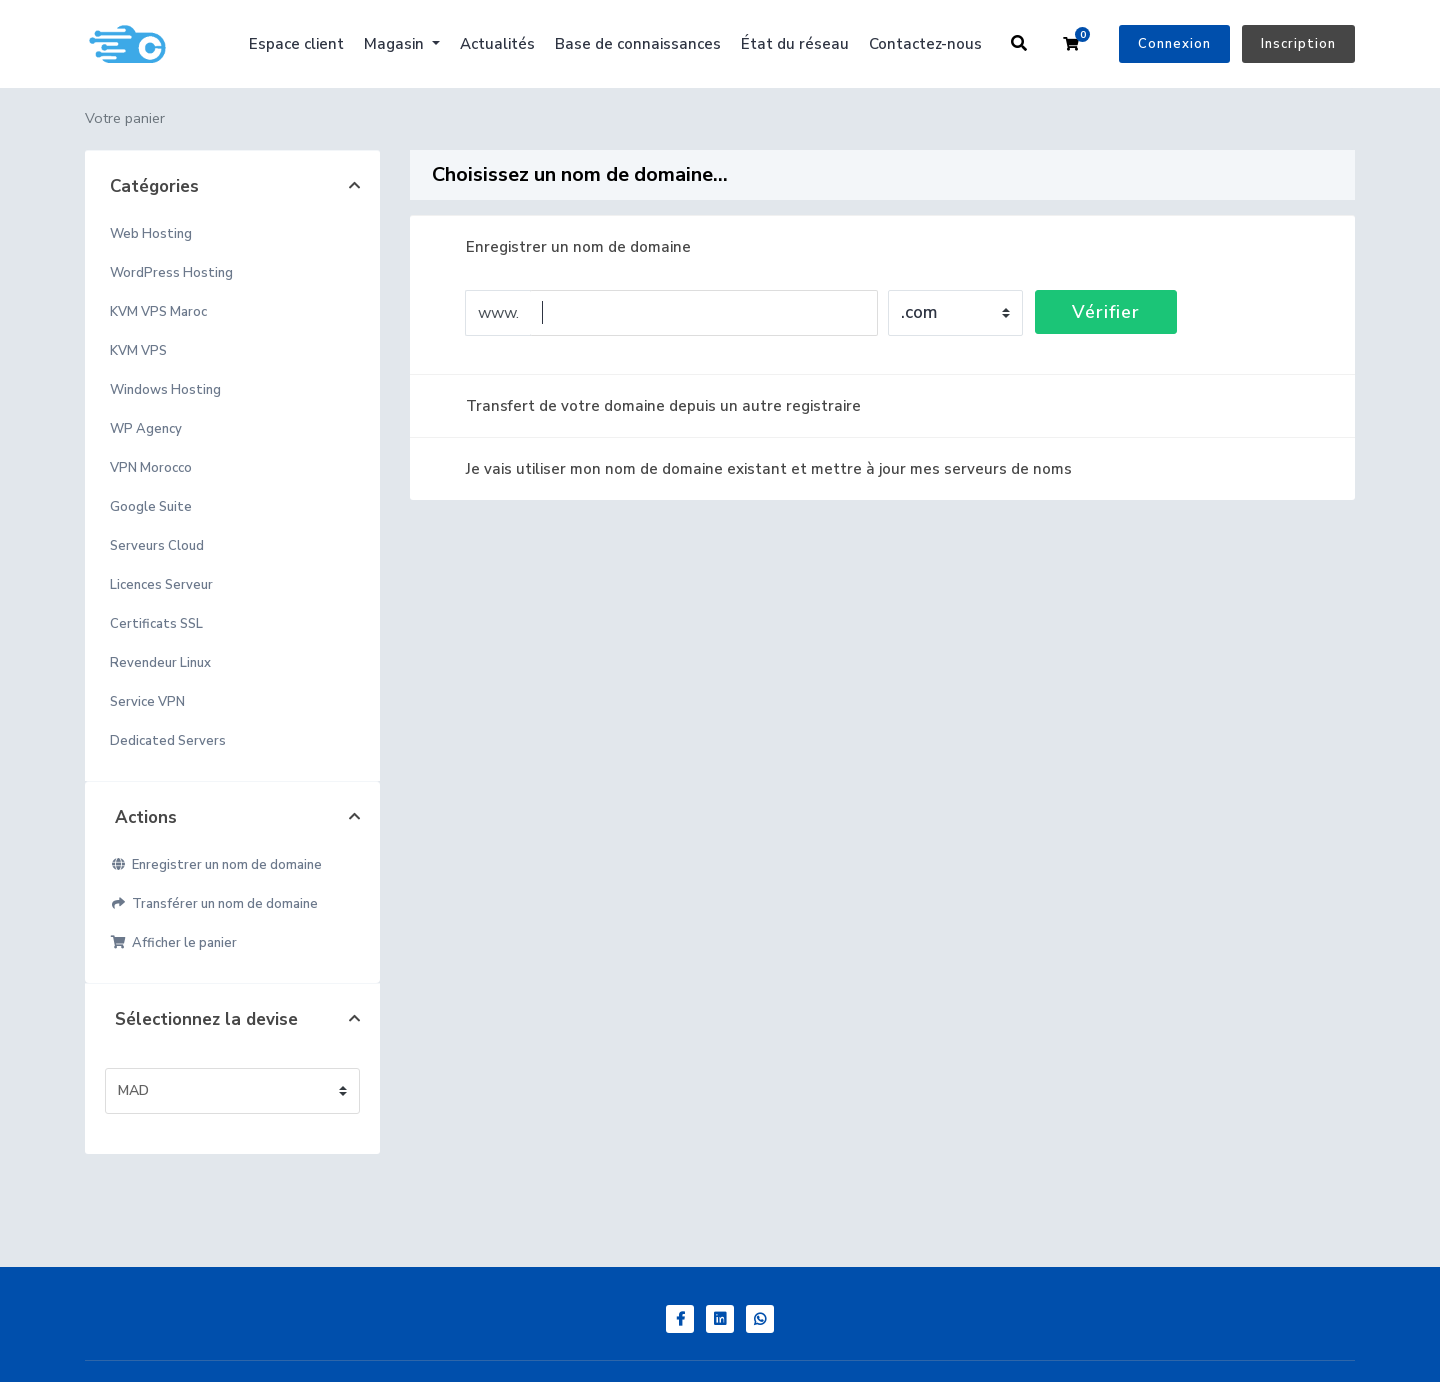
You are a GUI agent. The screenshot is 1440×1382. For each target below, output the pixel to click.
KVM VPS (138, 351)
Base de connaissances (638, 44)
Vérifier (1106, 312)
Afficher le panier (173, 943)
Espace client (296, 44)
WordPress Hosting (171, 273)
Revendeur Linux (160, 663)
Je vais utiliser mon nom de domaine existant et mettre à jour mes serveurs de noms (753, 469)
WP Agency (146, 429)
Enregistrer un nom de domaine (216, 865)
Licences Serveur (161, 585)
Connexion (1174, 44)
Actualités (497, 44)
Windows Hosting (165, 390)
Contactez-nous (925, 44)
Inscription (1298, 44)
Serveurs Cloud (157, 546)
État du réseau (795, 44)
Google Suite (151, 507)
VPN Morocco (151, 468)
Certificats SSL (156, 624)
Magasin (396, 44)
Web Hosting (151, 234)
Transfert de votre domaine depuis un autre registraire (647, 406)
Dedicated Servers (168, 741)
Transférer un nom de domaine (214, 904)
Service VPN (147, 702)
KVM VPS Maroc (158, 312)
